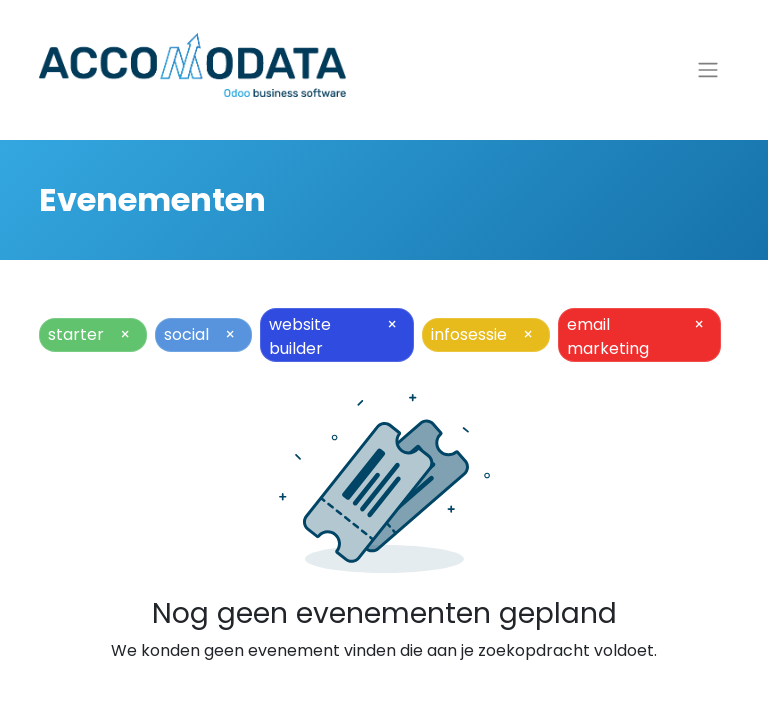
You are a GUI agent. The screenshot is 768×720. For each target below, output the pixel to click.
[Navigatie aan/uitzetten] (708, 70)
